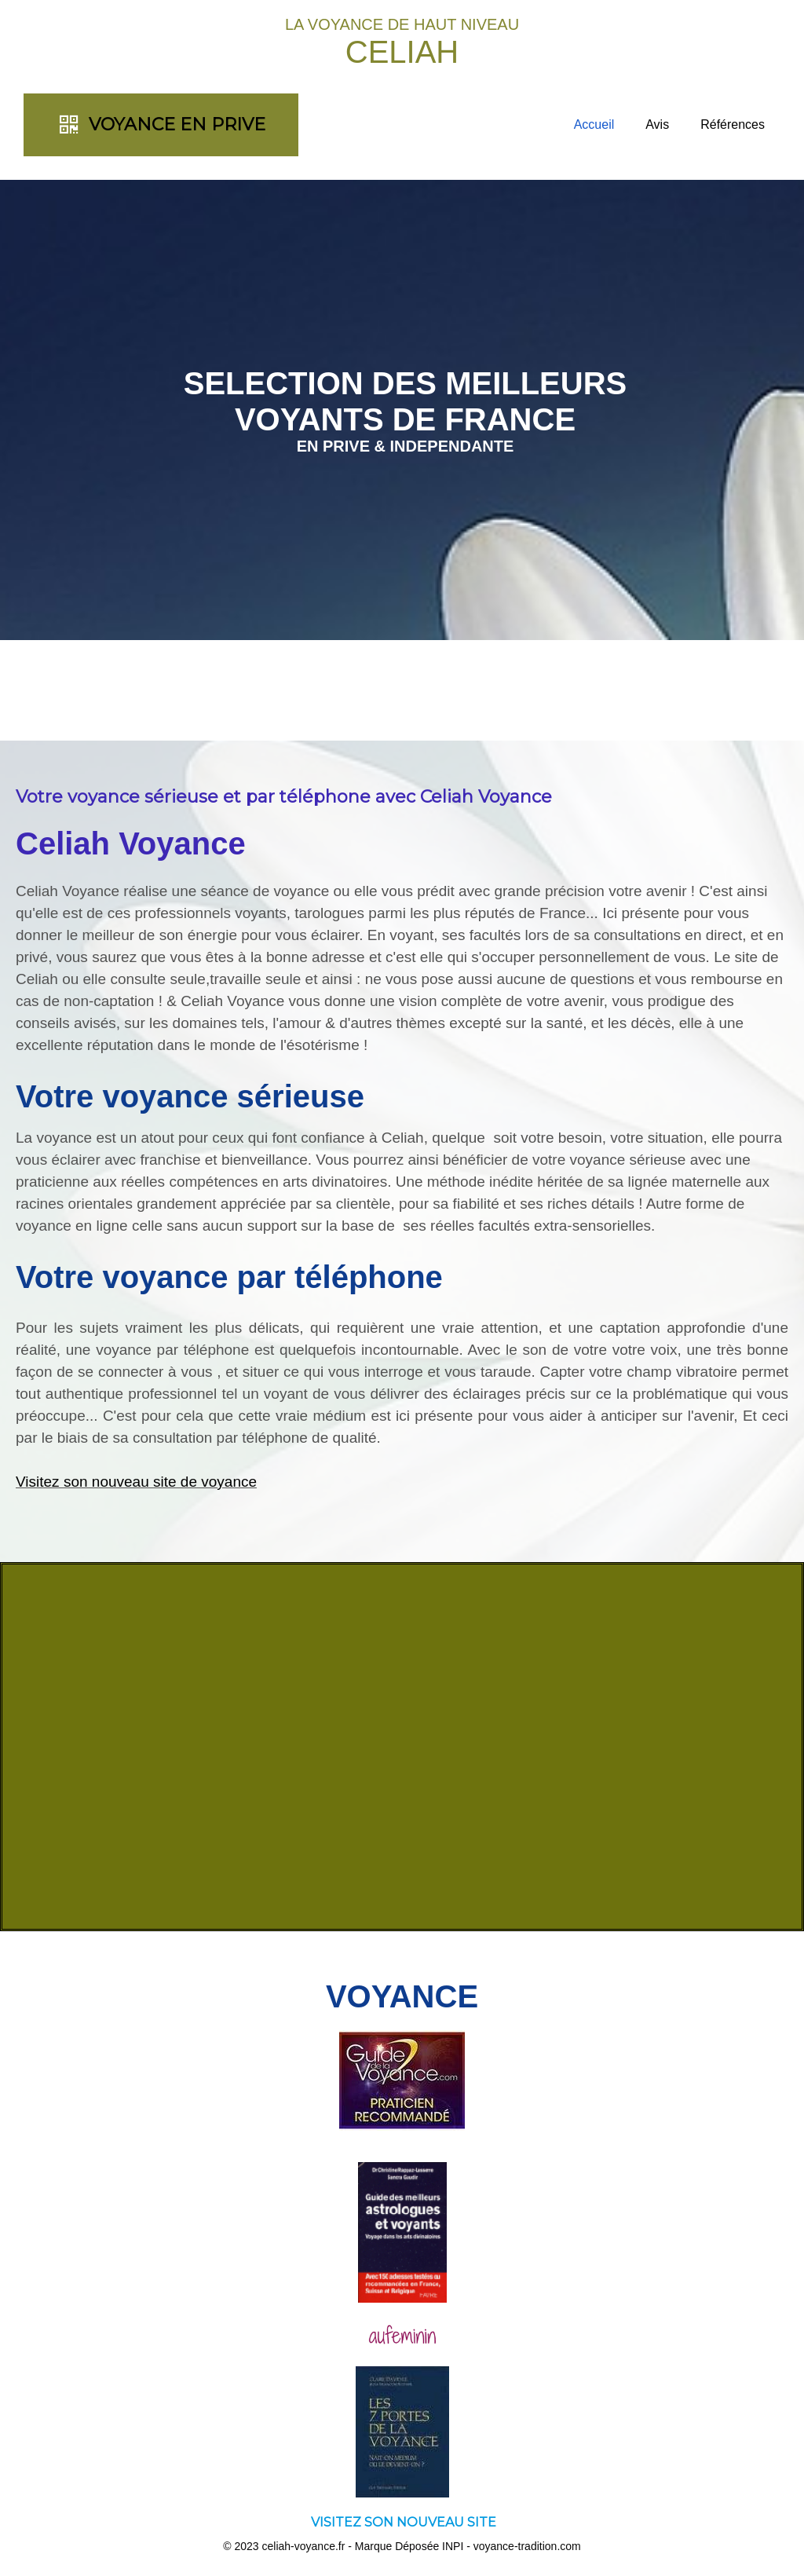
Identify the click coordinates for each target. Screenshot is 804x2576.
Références (732, 124)
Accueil (594, 124)
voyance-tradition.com (527, 2546)
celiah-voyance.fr (303, 2546)
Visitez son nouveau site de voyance (136, 1481)
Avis (657, 124)
